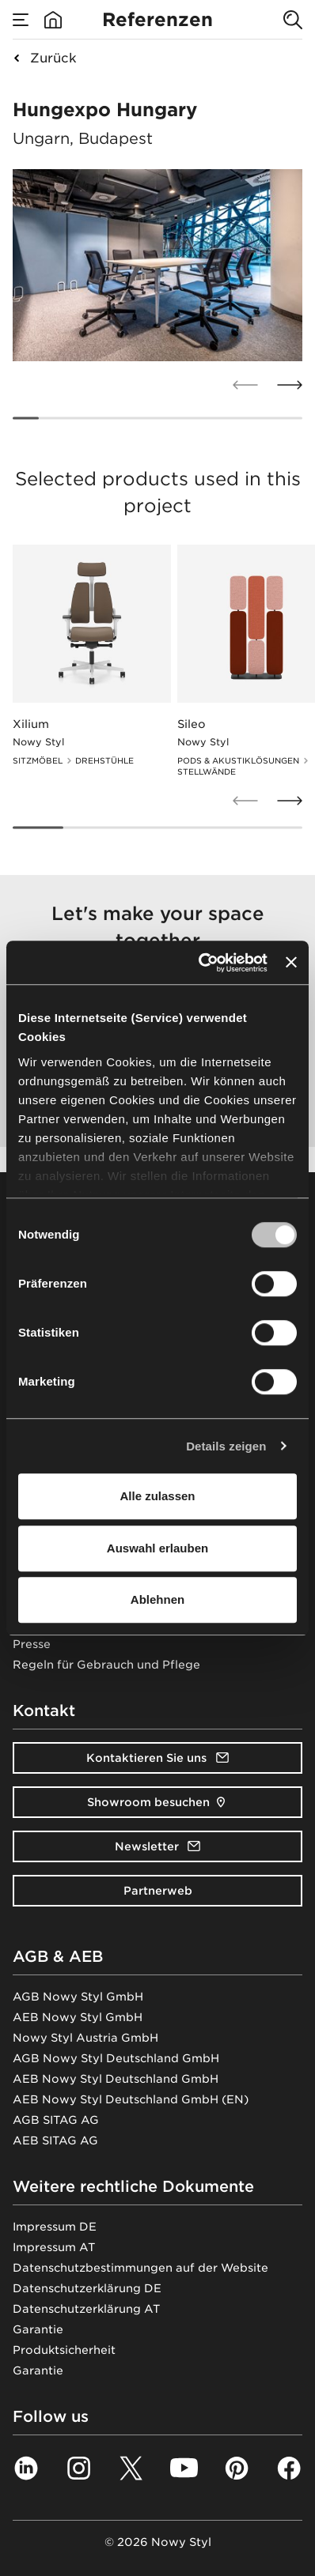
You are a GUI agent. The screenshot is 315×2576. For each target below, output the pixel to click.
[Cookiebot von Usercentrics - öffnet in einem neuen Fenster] (202, 962)
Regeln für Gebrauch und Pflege (106, 1664)
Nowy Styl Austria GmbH (85, 2037)
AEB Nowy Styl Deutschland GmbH (115, 2078)
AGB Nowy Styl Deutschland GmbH (116, 2058)
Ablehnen (157, 1599)
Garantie (38, 2329)
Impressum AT (54, 2247)
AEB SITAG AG (55, 2140)
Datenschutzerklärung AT (86, 2309)
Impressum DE (55, 2226)
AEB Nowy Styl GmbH (77, 2017)
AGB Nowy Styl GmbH (78, 1996)
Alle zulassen (157, 1496)
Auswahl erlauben (157, 1548)
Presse (32, 1644)
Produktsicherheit (64, 2350)
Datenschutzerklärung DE (87, 2288)
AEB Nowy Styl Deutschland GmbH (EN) (131, 2099)
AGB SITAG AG (56, 2120)
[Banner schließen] (291, 962)
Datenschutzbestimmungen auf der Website (140, 2267)
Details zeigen (226, 1446)
